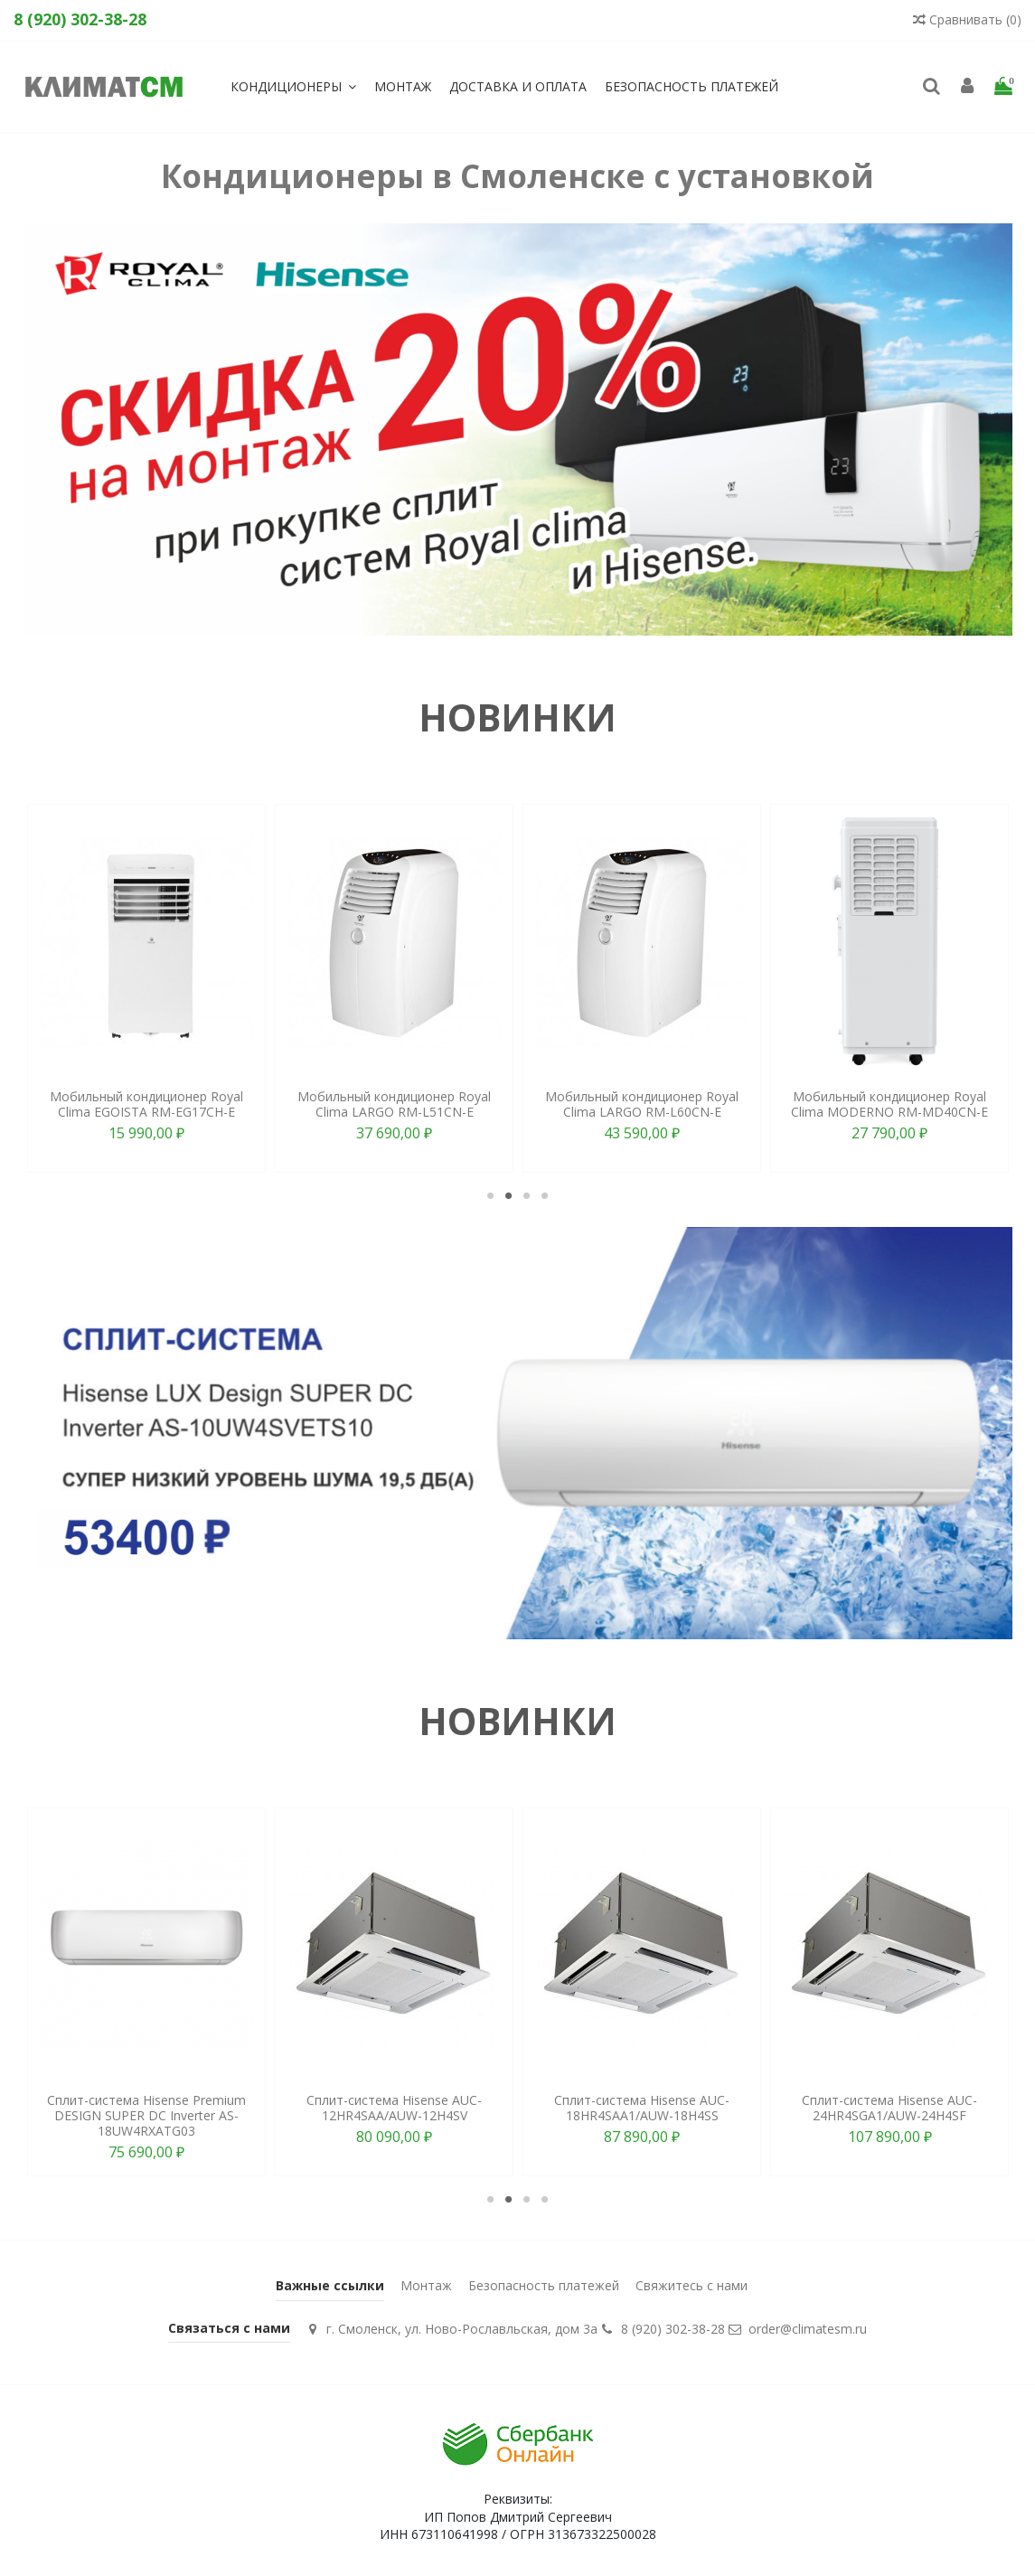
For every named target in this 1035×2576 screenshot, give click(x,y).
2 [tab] (509, 1195)
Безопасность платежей (543, 2285)
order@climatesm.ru (807, 2328)
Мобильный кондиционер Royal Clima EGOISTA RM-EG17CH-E (146, 1104)
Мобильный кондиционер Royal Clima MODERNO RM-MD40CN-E (889, 1104)
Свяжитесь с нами (691, 2285)
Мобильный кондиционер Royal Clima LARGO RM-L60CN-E (642, 1104)
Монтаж (426, 2285)
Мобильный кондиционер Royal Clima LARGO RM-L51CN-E (394, 1104)
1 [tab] (491, 1195)
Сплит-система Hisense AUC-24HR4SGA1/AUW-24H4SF (889, 2107)
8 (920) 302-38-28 (673, 2328)
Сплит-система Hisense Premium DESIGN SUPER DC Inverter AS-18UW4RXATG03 (146, 2115)
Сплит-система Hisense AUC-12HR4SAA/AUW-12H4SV (394, 2107)
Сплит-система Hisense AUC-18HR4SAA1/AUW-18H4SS (641, 2107)
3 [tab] (527, 1195)
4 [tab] (545, 1195)
